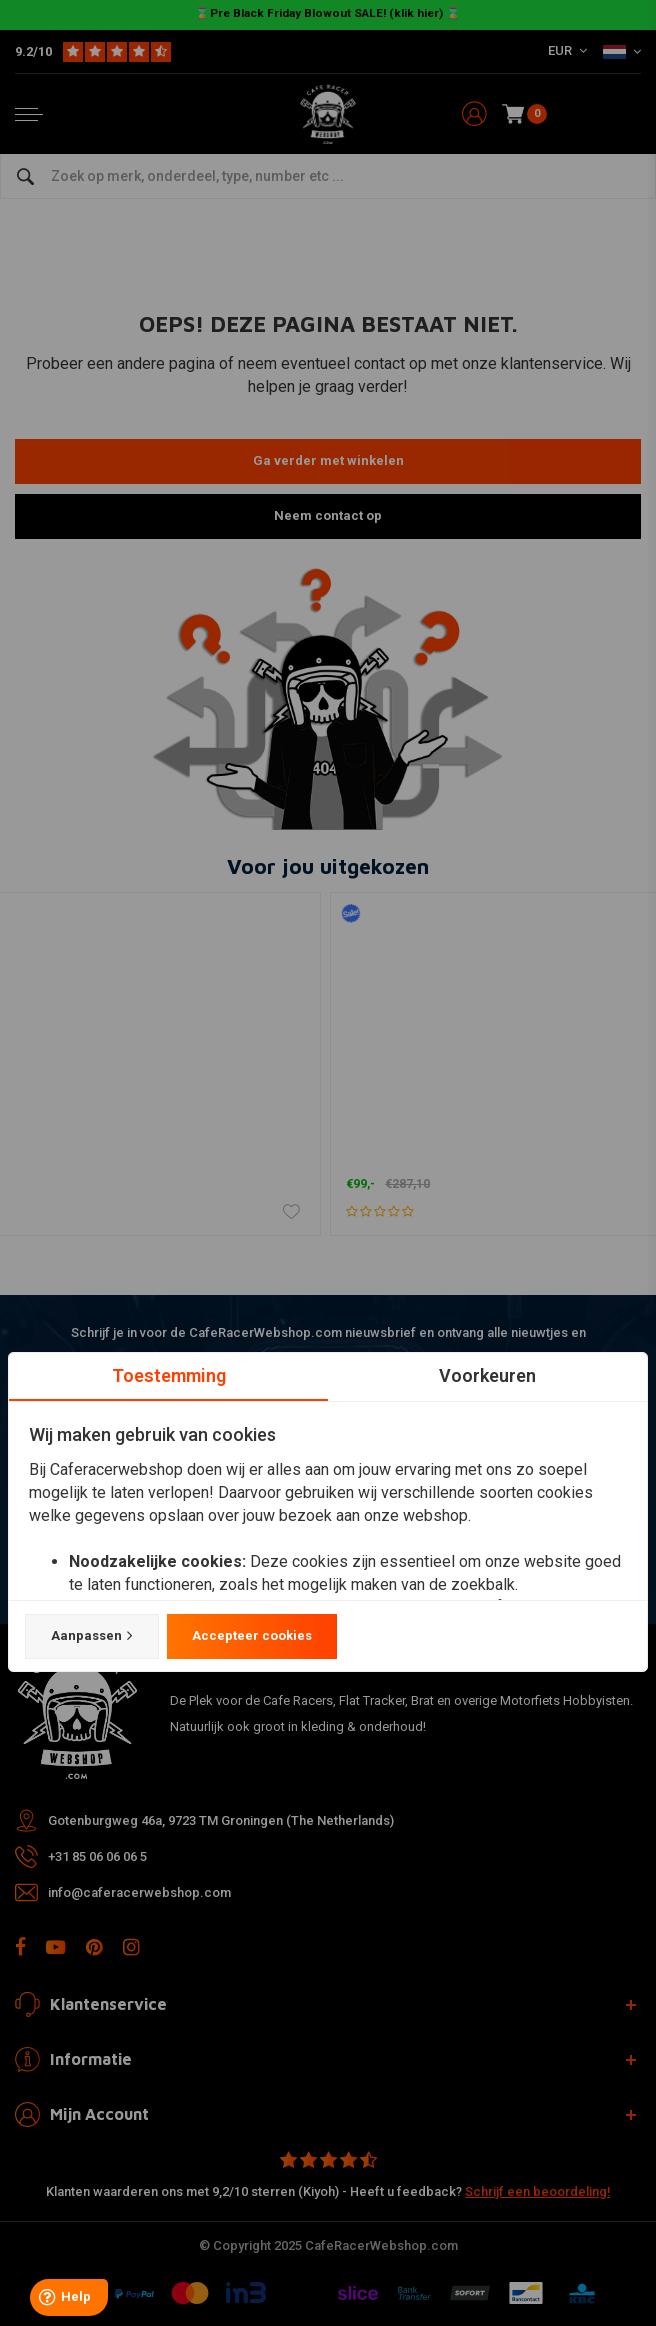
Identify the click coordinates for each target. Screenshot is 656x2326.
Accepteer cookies (252, 1635)
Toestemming (169, 1375)
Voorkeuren (487, 1375)
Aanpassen (92, 1636)
